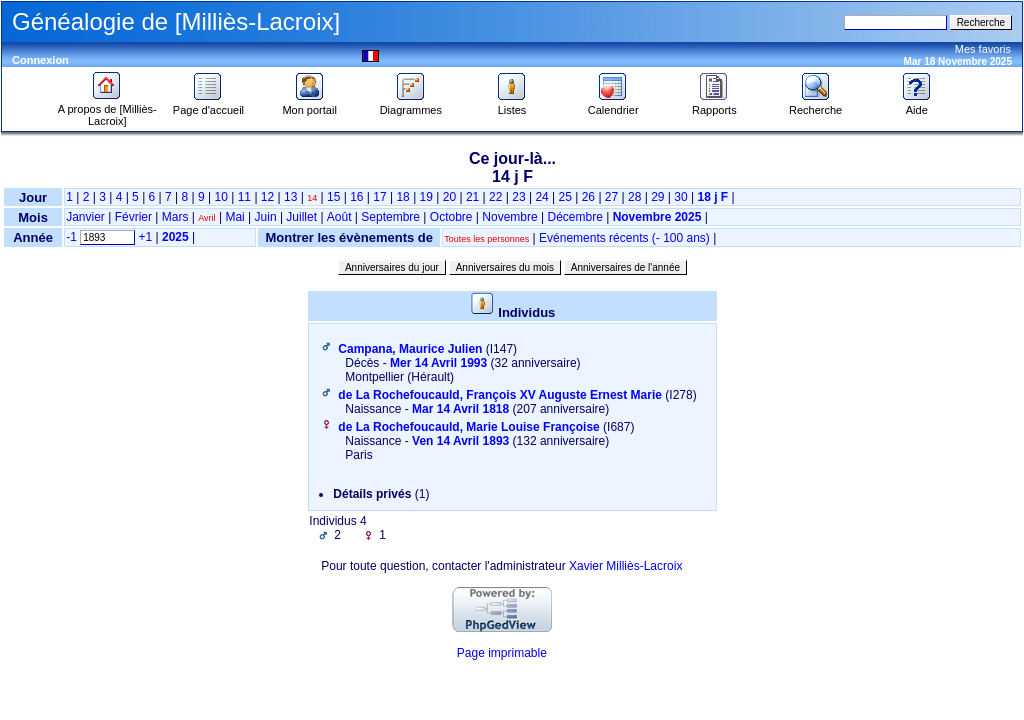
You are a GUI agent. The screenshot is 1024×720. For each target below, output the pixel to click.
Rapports (714, 105)
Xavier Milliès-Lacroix (625, 566)
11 (244, 197)
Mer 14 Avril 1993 (438, 363)
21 (472, 197)
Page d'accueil (208, 105)
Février (133, 217)
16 (356, 197)
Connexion (40, 60)
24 (541, 197)
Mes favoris (983, 49)
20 (449, 197)
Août (339, 217)
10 (221, 197)
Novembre (509, 217)
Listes (512, 105)
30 (680, 197)
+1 (146, 237)
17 (379, 197)
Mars (175, 217)
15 (333, 197)
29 (657, 197)
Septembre (390, 217)
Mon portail (309, 105)
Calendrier (613, 105)
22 (495, 197)
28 (634, 197)
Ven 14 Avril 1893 (460, 441)
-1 (71, 237)
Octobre (451, 217)
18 (402, 197)
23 (518, 197)
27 (611, 197)
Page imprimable (502, 653)
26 (588, 197)
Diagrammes (411, 105)
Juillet (301, 217)
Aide (917, 105)
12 (267, 197)
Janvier (85, 217)
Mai (234, 217)
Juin (266, 217)
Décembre (574, 217)
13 (290, 197)
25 (565, 197)
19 (426, 197)
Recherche (815, 105)
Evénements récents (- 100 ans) (624, 238)
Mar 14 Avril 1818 (460, 409)
